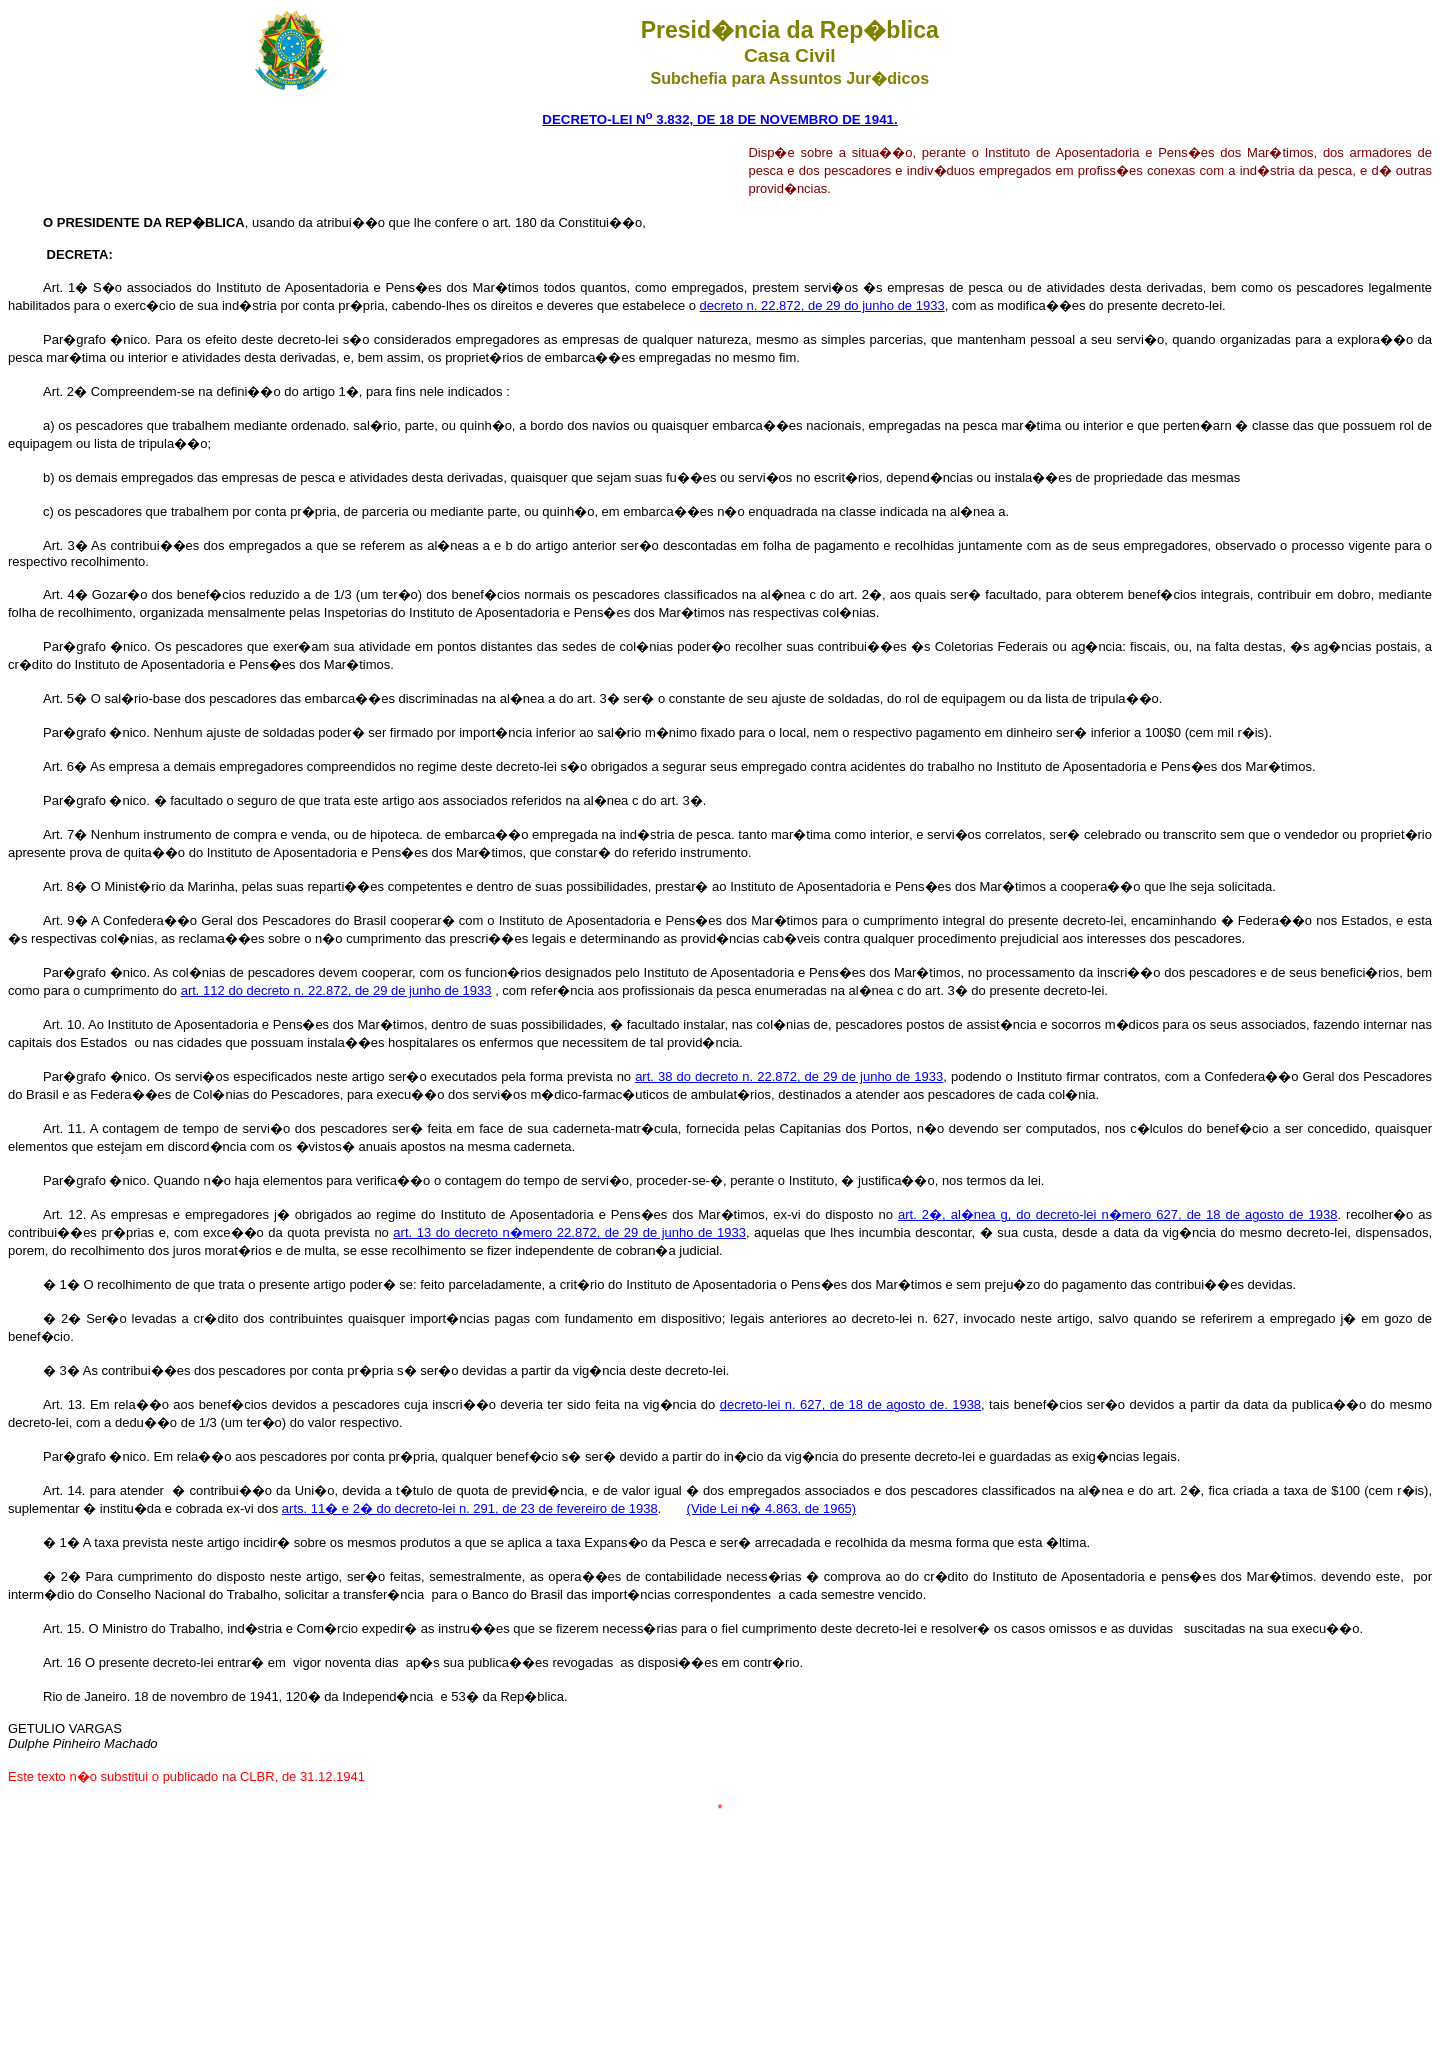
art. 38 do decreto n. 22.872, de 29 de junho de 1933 (789, 1076)
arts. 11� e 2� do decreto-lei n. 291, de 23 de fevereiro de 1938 (470, 1508)
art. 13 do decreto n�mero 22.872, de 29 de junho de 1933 (569, 1232)
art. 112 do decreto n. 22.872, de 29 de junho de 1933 (336, 990)
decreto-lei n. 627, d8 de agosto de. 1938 (850, 1404)
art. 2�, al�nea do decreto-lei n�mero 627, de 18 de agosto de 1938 (1117, 1214)
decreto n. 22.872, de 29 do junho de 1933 (822, 305)
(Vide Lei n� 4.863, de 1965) (772, 1508)
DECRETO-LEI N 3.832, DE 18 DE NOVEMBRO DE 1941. (719, 119)
